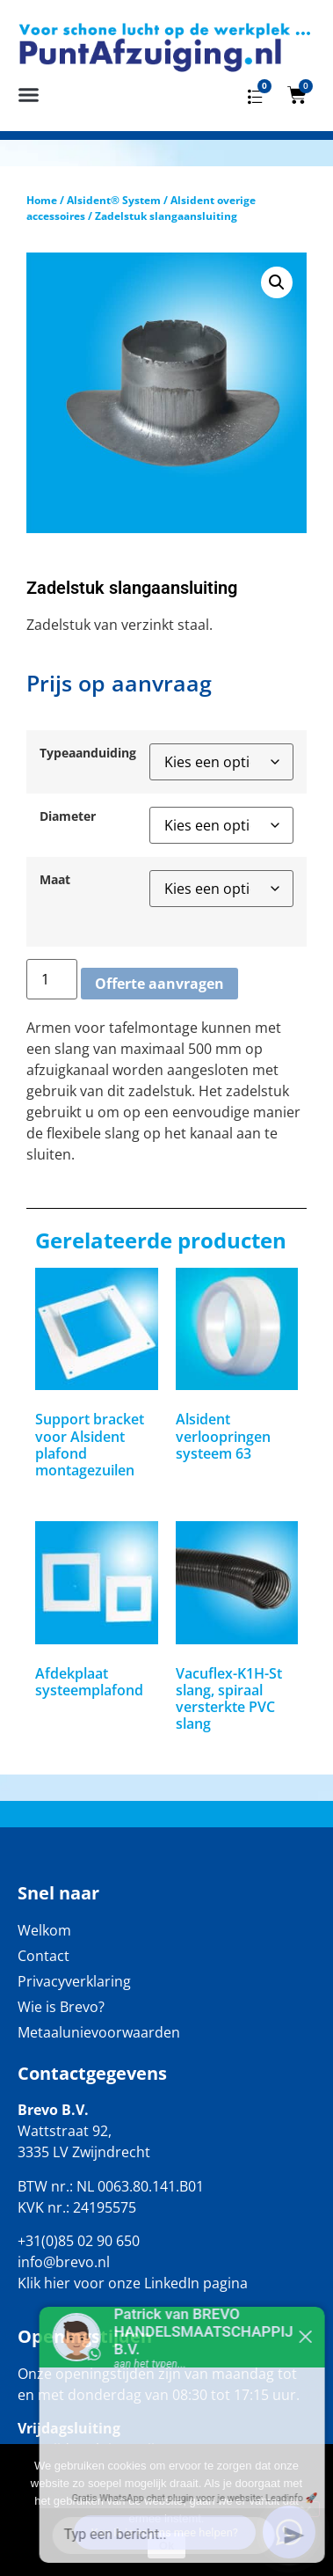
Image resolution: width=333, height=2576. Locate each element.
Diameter (68, 816)
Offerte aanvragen (159, 983)
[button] (29, 95)
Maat (55, 880)
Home (41, 200)
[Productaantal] (51, 979)
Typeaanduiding (88, 753)
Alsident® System (114, 200)
